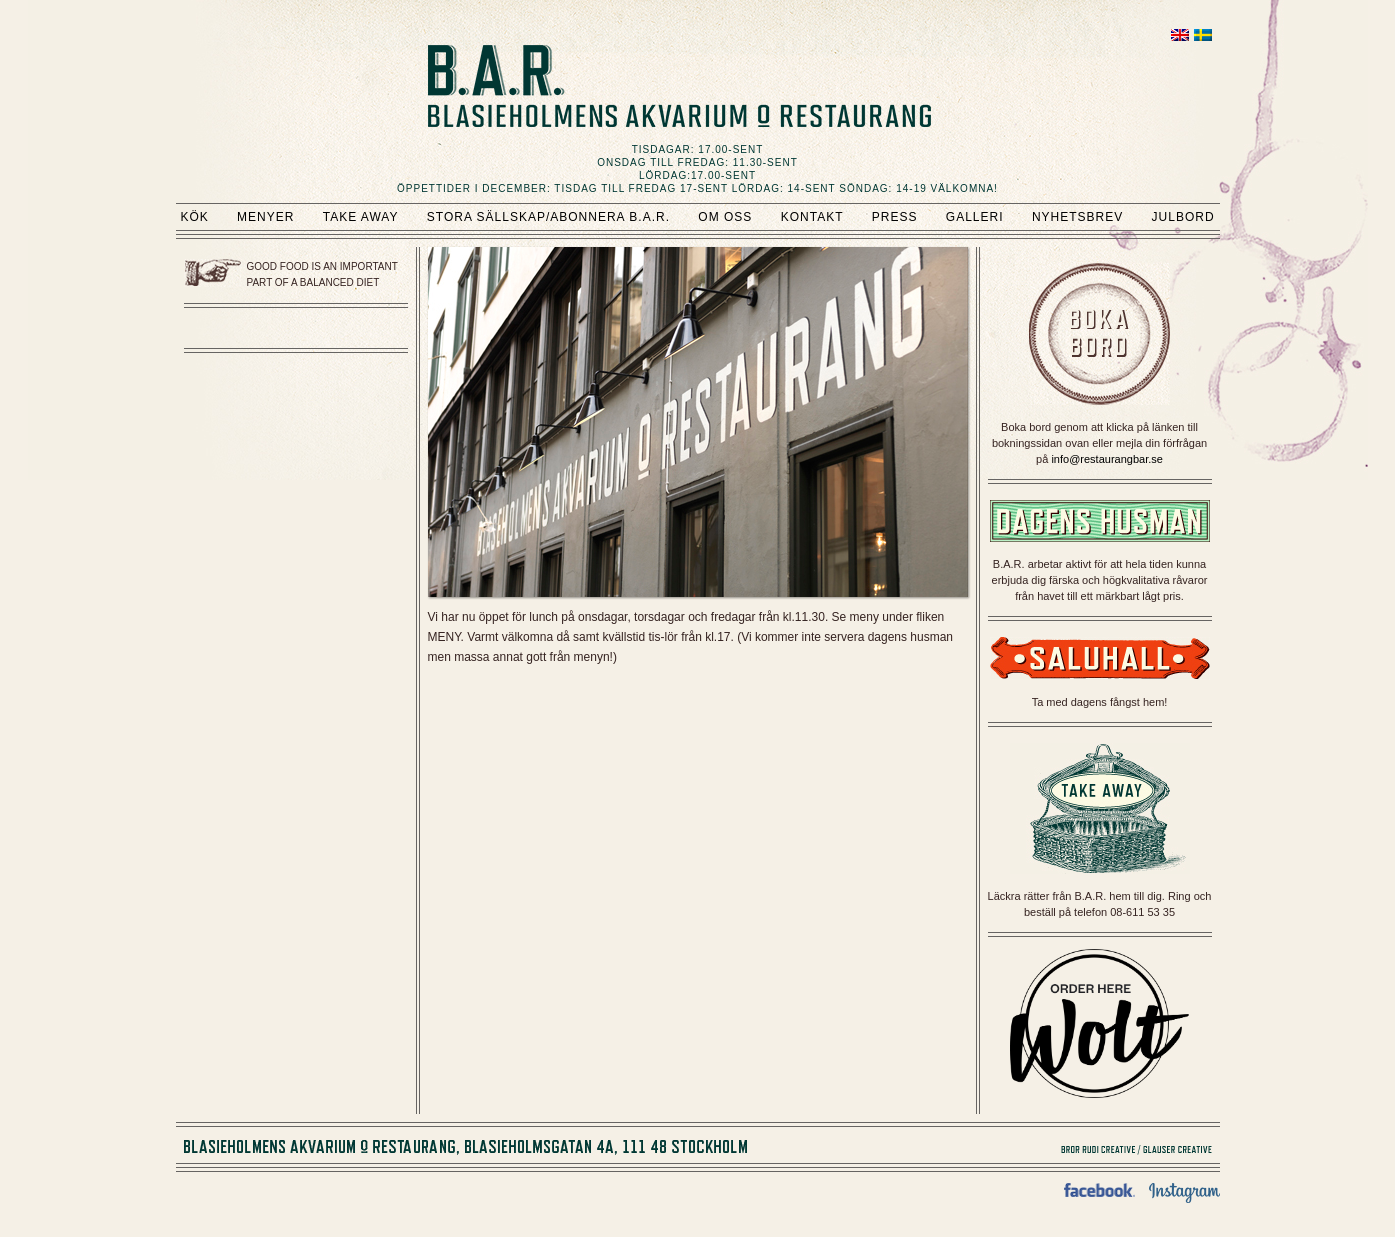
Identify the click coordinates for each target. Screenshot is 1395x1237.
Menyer (265, 217)
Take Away (361, 217)
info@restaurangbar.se (1106, 459)
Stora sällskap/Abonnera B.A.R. (548, 217)
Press (895, 217)
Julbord (1183, 217)
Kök (194, 217)
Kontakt (812, 217)
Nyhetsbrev (1077, 217)
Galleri (975, 217)
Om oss (725, 217)
